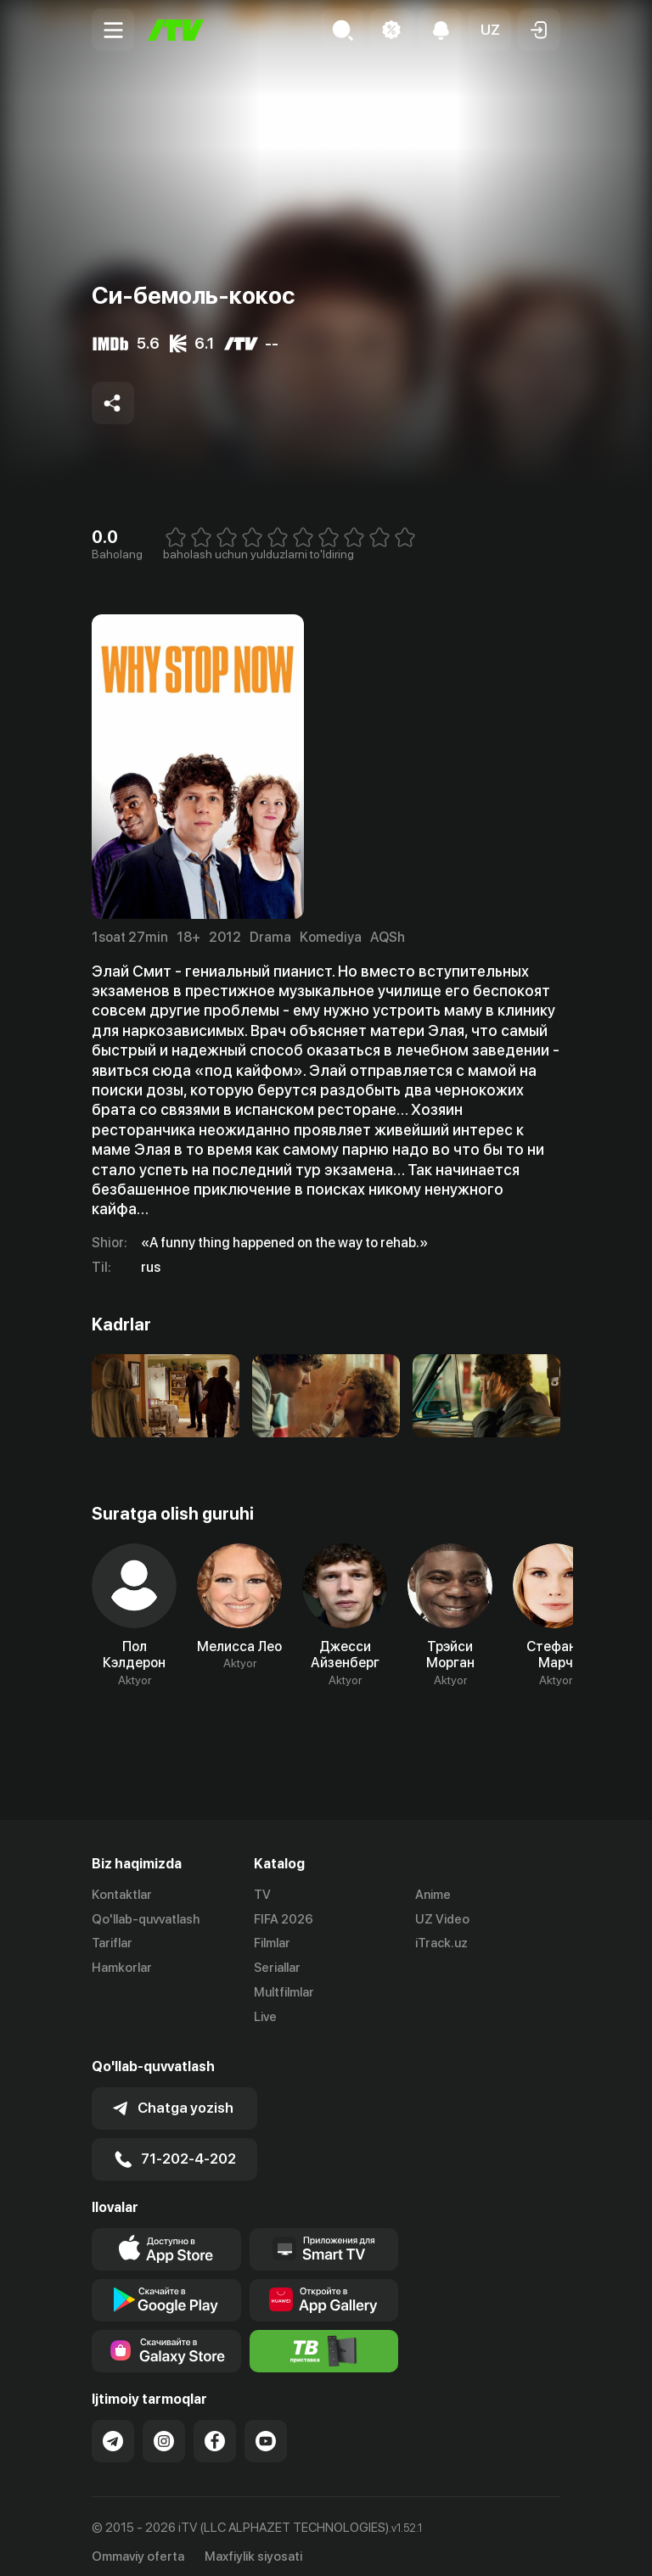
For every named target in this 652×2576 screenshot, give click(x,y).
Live (265, 2016)
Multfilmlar (284, 1992)
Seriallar (277, 1967)
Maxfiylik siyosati (253, 2544)
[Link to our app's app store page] (166, 2237)
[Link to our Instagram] (164, 2429)
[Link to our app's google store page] (166, 2288)
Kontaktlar (122, 1894)
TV (262, 1894)
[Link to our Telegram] (113, 2429)
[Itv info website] (324, 2339)
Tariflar (112, 1944)
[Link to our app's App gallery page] (324, 2288)
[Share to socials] (113, 403)
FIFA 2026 (283, 1919)
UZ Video (442, 1919)
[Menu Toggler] (113, 29)
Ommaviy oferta (138, 2544)
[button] (490, 29)
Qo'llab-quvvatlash (146, 1919)
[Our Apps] (324, 2237)
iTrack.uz (441, 1944)
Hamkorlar (122, 1967)
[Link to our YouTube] (265, 2429)
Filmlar (272, 1944)
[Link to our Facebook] (215, 2429)
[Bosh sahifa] (176, 30)
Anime (433, 1894)
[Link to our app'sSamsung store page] (166, 2339)
